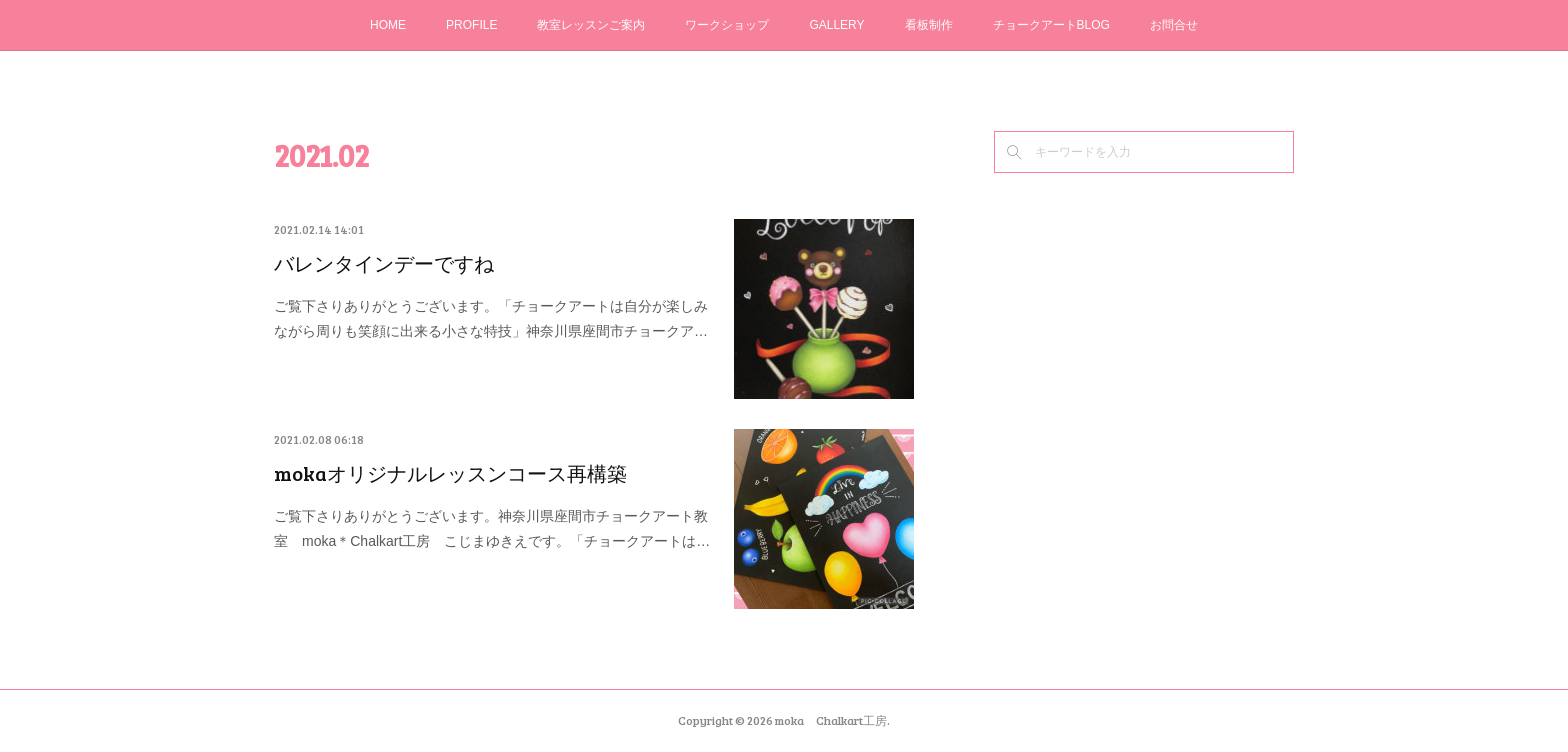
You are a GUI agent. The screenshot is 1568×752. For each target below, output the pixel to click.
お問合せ (1174, 25)
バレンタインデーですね (384, 263)
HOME (388, 25)
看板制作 (929, 25)
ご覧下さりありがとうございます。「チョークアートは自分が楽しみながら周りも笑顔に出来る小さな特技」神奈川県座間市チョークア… (491, 318)
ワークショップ (727, 25)
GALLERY (836, 25)
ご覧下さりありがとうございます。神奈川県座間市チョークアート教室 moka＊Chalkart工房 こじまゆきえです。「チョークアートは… (492, 528)
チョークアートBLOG (1051, 25)
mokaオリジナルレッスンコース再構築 (450, 473)
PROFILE (471, 25)
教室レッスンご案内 (591, 25)
